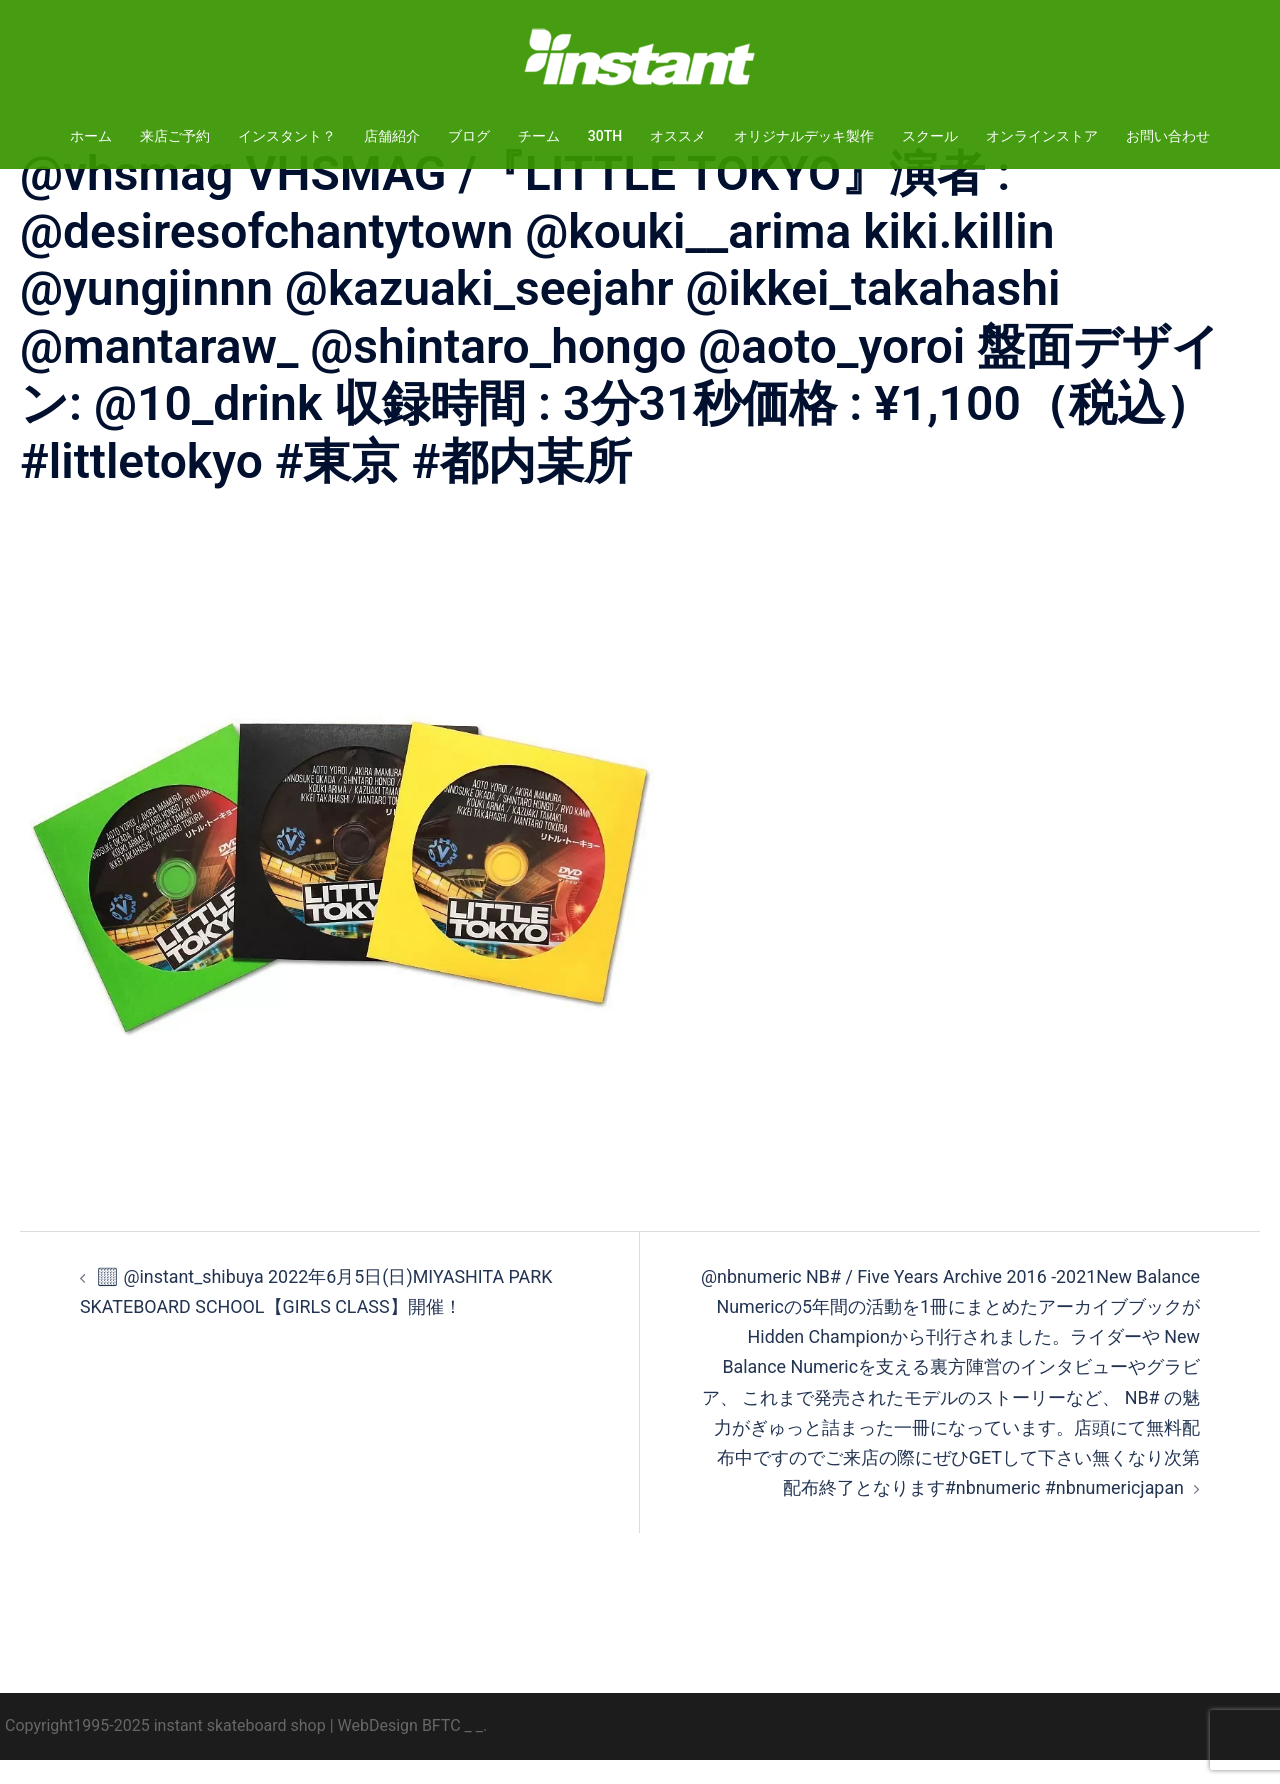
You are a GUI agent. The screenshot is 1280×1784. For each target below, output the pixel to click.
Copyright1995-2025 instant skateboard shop (165, 1749)
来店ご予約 (175, 136)
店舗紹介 (392, 136)
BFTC (441, 1749)
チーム (539, 136)
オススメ (678, 136)
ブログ (469, 136)
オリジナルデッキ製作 (804, 136)
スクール (930, 136)
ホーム (91, 136)
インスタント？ (287, 136)
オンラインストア (1042, 136)
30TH (605, 136)
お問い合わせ (1168, 136)
